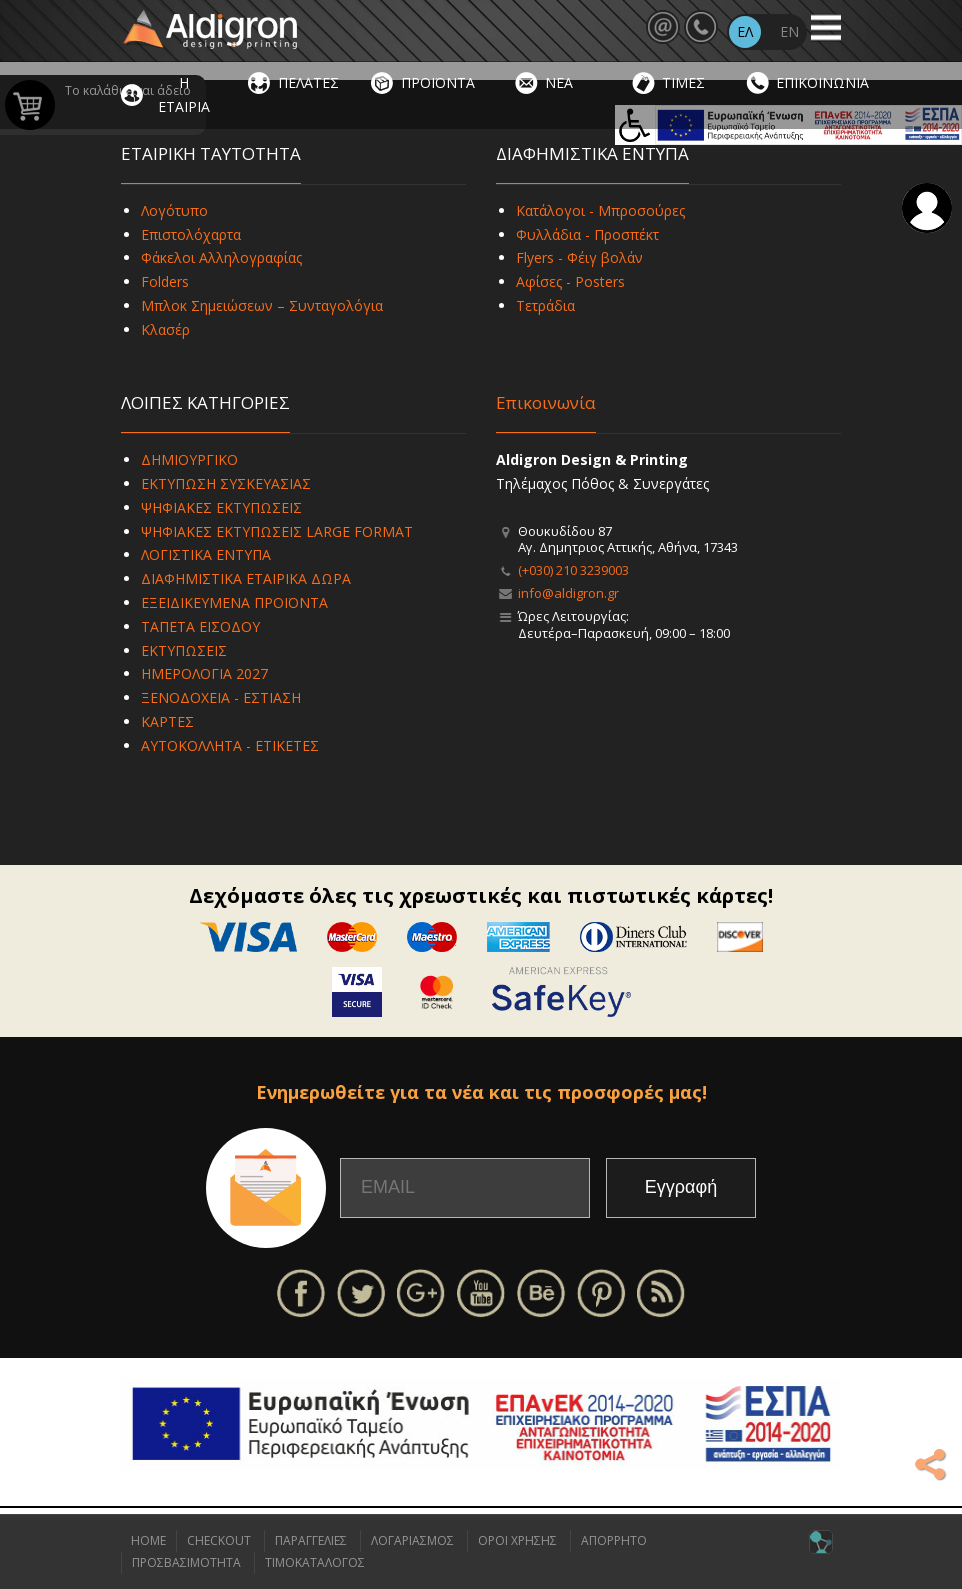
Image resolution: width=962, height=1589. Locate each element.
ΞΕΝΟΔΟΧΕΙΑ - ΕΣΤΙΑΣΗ (221, 697)
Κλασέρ (165, 329)
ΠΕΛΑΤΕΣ (308, 82)
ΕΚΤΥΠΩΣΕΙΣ (184, 650)
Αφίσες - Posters (570, 281)
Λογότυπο (174, 210)
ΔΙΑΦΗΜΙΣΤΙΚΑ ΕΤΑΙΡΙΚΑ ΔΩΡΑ (246, 578)
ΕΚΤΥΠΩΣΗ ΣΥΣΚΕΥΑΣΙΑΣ (226, 483)
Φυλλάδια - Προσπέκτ (587, 234)
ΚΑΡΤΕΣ (167, 721)
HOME (148, 1540)
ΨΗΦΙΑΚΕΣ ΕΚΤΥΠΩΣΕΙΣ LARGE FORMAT (277, 531)
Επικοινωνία (546, 402)
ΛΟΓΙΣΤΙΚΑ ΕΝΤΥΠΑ (206, 554)
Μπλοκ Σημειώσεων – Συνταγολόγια (262, 305)
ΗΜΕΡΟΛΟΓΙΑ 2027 (204, 673)
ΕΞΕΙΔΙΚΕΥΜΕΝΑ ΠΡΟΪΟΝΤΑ (234, 602)
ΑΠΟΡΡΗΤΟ (614, 1540)
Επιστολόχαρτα (191, 234)
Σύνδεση (927, 208)
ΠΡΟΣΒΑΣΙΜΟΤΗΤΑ (186, 1562)
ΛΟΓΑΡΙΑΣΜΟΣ (412, 1540)
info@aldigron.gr (568, 593)
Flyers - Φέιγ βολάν (579, 257)
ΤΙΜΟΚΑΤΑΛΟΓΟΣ (315, 1562)
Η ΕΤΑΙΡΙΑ (184, 94)
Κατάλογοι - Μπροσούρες (600, 210)
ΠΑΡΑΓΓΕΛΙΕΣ (311, 1540)
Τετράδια (545, 305)
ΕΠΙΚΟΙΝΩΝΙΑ (822, 82)
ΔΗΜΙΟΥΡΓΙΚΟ (189, 459)
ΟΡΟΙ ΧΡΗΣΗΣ (517, 1540)
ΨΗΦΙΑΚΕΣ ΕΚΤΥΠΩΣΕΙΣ (221, 507)
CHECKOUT (219, 1540)
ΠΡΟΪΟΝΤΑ (438, 82)
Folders (165, 281)
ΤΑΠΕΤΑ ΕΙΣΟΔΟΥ (200, 626)
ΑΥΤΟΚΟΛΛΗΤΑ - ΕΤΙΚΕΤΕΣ (230, 745)
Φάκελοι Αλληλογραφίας (221, 257)
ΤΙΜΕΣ (683, 82)
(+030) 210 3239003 (573, 570)
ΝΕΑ (559, 82)
